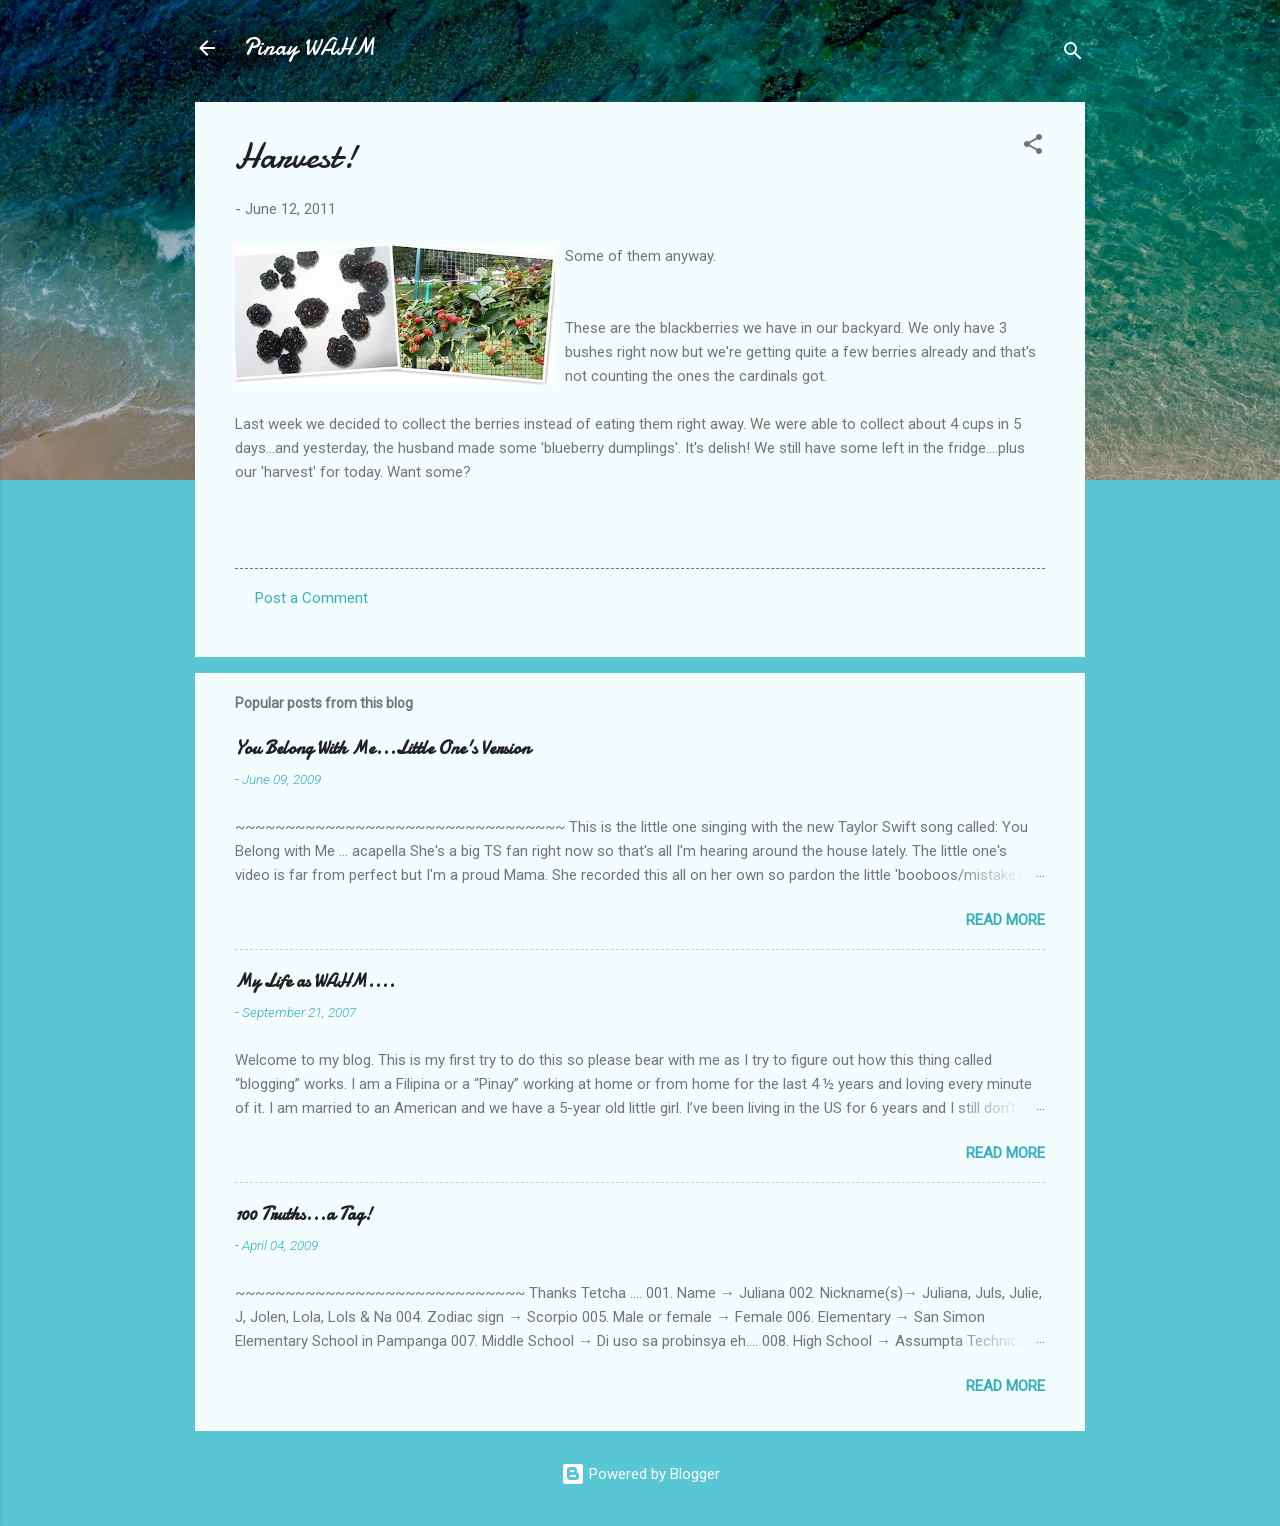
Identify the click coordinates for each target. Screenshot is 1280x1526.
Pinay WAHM (309, 47)
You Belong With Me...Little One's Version (382, 748)
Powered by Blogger (640, 1474)
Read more (1005, 920)
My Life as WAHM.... (315, 981)
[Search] (1073, 54)
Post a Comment (311, 598)
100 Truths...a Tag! (303, 1214)
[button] (1033, 147)
